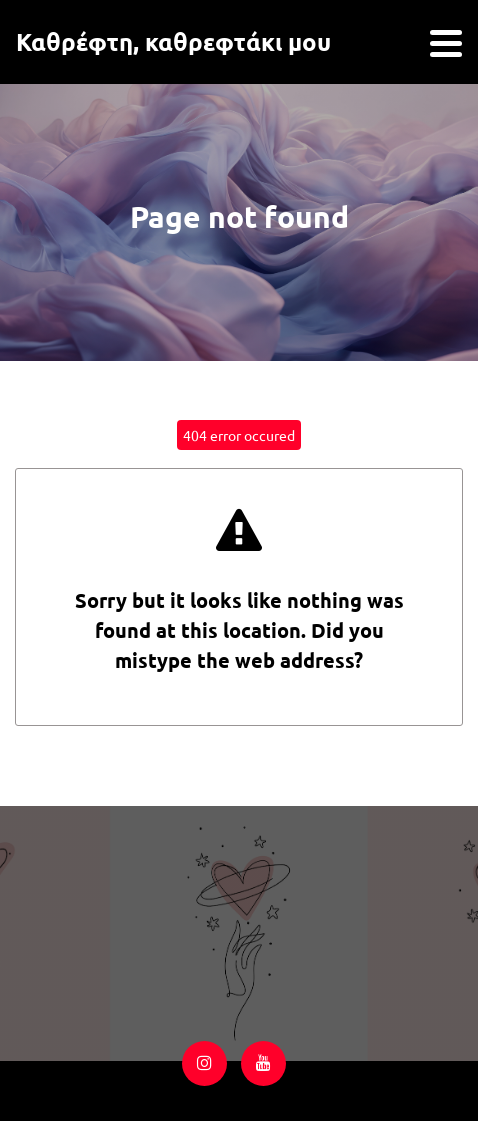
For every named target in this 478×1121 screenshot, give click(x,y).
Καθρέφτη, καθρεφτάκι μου (173, 41)
